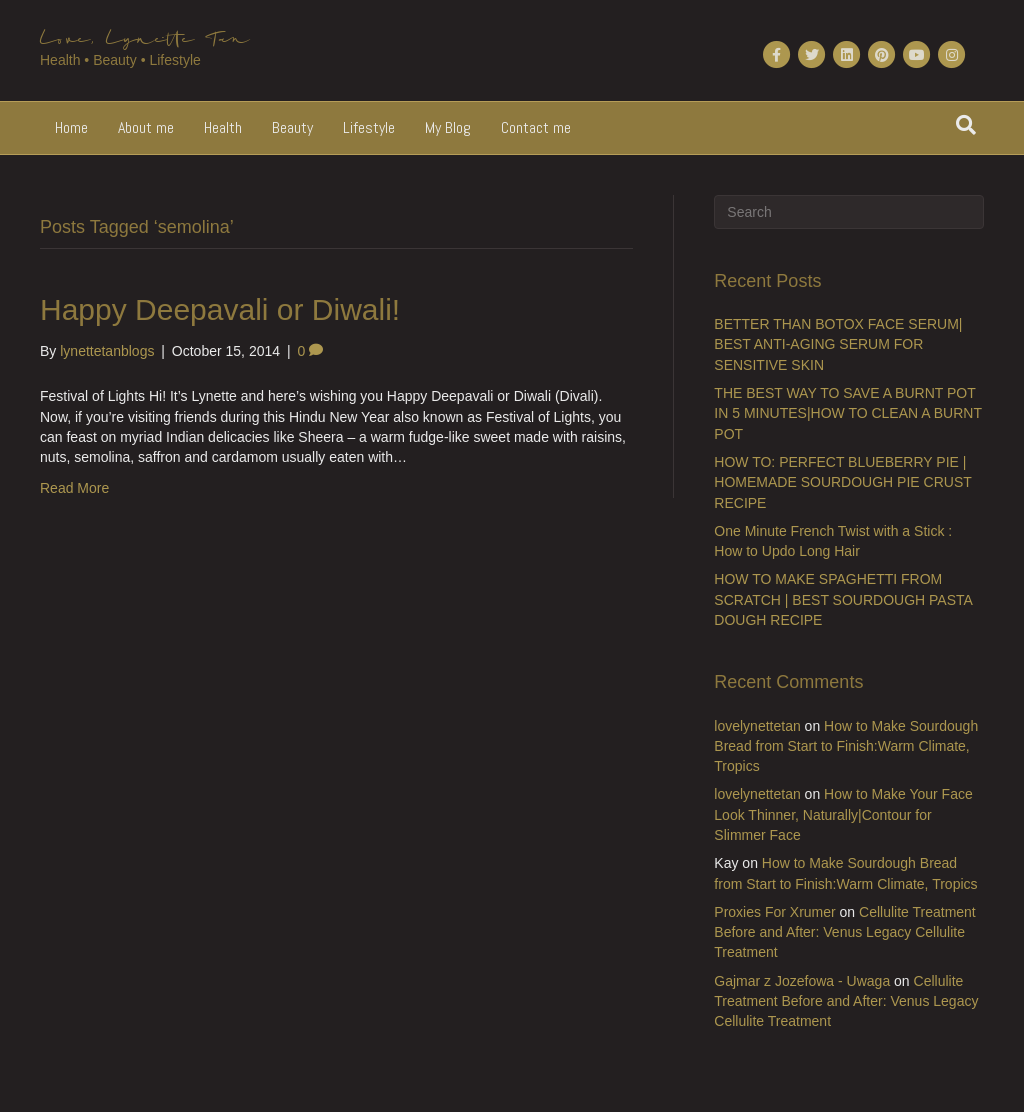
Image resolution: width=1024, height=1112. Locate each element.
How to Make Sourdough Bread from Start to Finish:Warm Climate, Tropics (846, 746)
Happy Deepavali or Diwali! (220, 309)
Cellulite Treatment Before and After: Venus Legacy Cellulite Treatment (844, 932)
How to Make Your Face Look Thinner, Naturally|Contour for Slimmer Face (843, 814)
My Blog (448, 127)
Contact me (536, 127)
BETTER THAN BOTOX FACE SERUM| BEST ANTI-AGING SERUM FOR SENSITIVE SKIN (838, 344)
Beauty (292, 127)
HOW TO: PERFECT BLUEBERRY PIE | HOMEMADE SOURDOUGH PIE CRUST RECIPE (842, 482)
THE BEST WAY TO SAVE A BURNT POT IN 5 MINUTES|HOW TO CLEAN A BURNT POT (847, 413)
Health (223, 127)
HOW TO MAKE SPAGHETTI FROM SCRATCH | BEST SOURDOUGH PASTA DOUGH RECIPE (843, 599)
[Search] (966, 125)
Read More (74, 488)
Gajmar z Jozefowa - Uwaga (802, 981)
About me (146, 127)
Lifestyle (369, 127)
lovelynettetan (757, 726)
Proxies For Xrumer (774, 912)
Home (71, 127)
